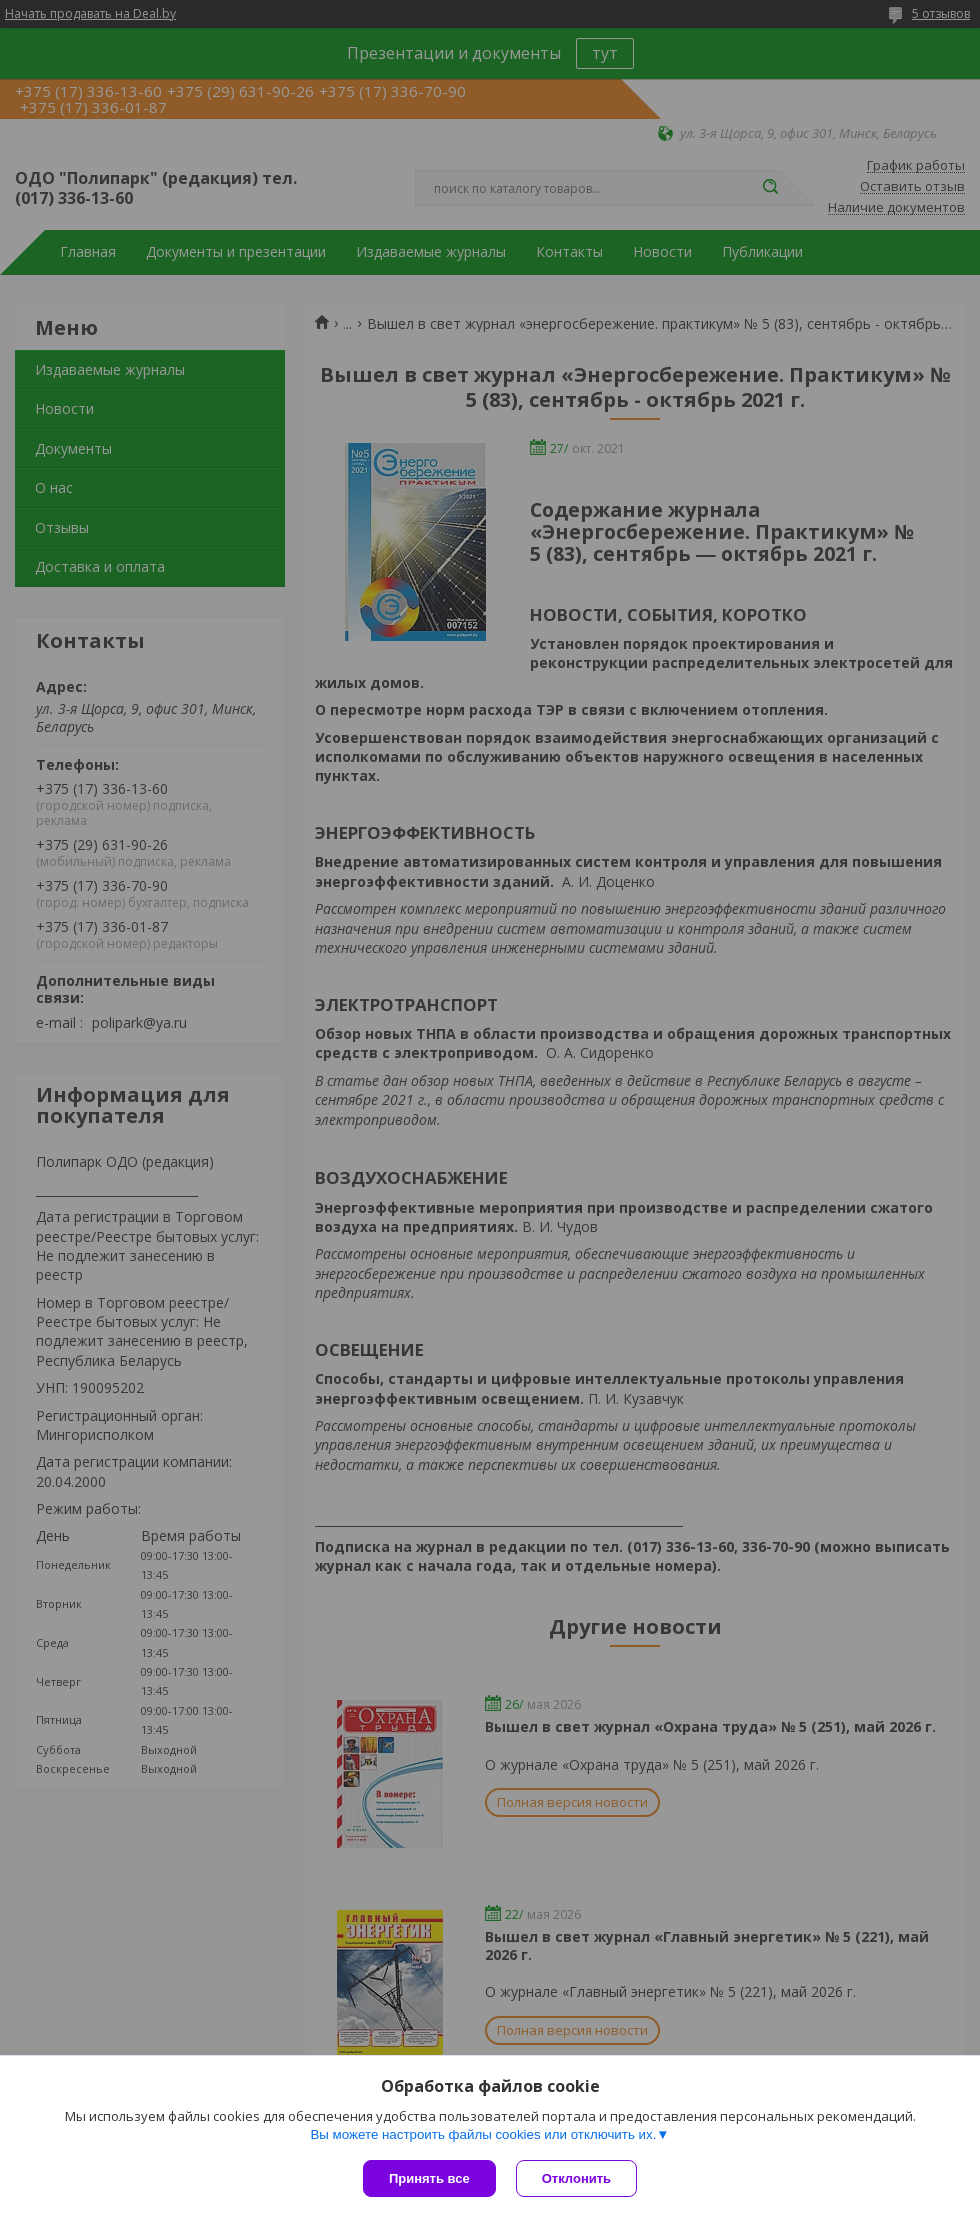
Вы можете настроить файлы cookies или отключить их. (483, 2134)
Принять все (429, 2178)
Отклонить (576, 2178)
